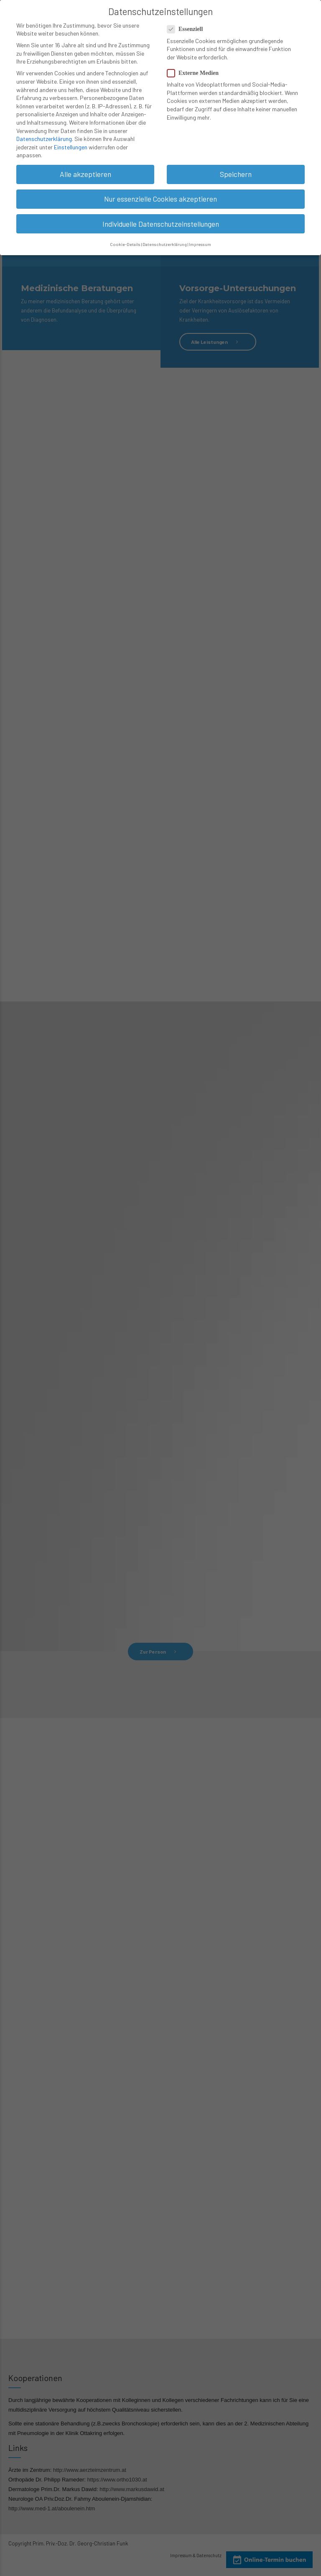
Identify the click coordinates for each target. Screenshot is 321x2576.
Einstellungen (70, 143)
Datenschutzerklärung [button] (165, 240)
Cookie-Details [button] (125, 240)
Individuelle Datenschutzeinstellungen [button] (160, 220)
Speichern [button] (236, 170)
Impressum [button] (200, 240)
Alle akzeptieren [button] (85, 170)
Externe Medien (195, 70)
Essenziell (187, 26)
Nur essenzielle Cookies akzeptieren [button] (160, 195)
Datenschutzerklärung (44, 135)
